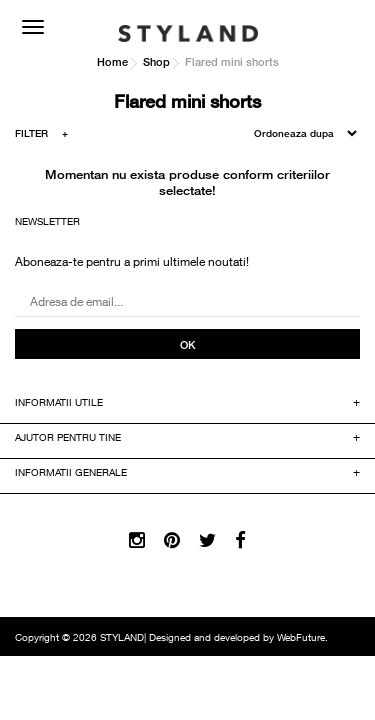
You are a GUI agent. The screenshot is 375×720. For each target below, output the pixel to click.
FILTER (41, 136)
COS (340, 25)
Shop (156, 61)
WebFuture (301, 639)
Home (112, 61)
